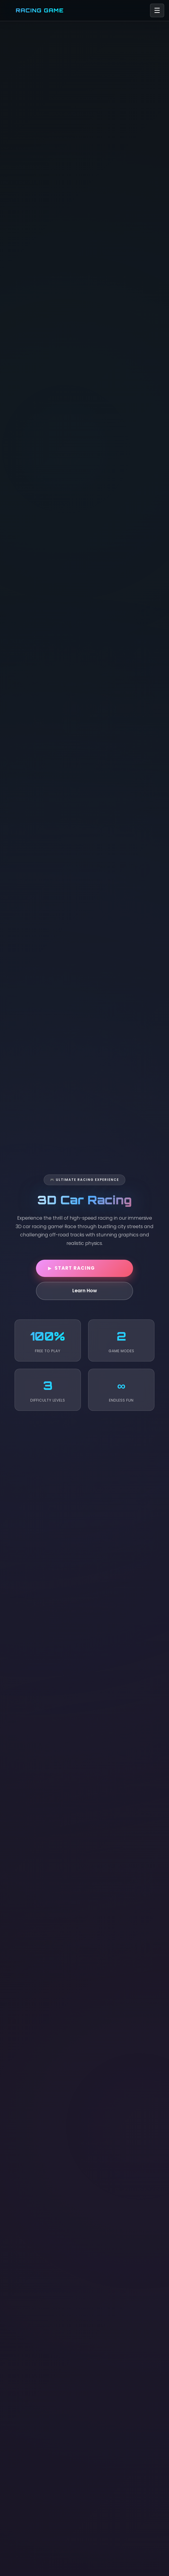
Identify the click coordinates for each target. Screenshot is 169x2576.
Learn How (84, 1290)
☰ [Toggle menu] (157, 10)
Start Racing (75, 1268)
